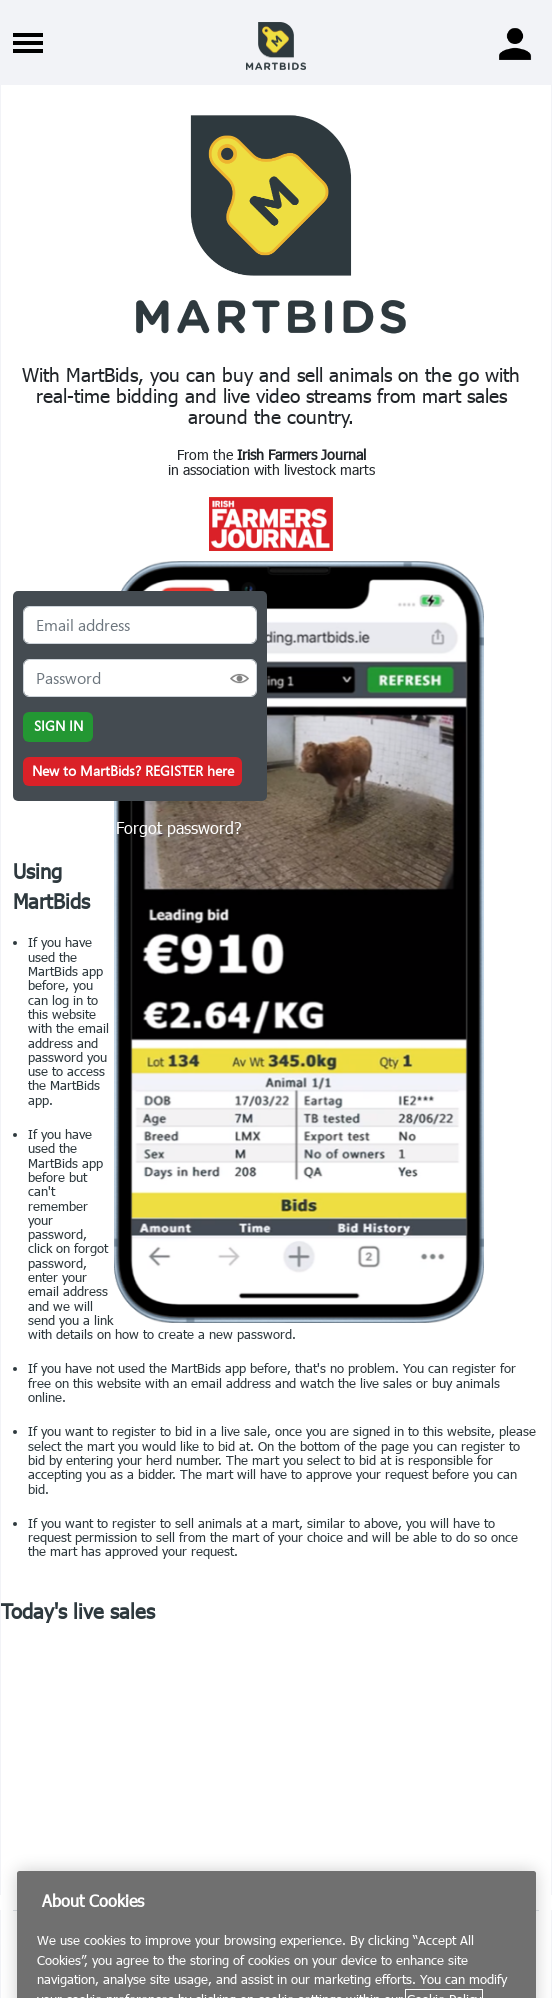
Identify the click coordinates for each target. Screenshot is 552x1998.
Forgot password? (179, 827)
